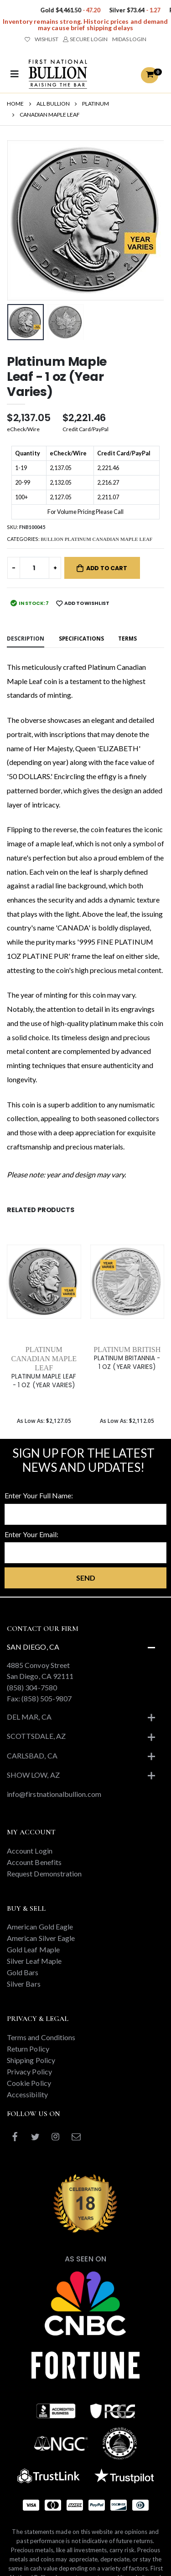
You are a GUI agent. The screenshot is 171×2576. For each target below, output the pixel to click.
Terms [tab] (127, 638)
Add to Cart (106, 568)
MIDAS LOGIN (129, 39)
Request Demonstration (44, 1873)
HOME (15, 103)
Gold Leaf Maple (33, 1949)
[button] (149, 75)
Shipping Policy (31, 2060)
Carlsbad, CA (32, 1755)
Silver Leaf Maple (34, 1960)
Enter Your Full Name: (39, 1495)
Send (85, 1577)
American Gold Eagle (40, 1926)
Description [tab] (25, 638)
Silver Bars (24, 1983)
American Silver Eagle (41, 1938)
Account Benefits (34, 1862)
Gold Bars (23, 1972)
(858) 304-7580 (32, 1687)
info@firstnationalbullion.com (54, 1794)
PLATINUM (95, 103)
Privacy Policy (29, 2071)
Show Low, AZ (33, 1774)
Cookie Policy (29, 2083)
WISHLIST (41, 39)
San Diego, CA (33, 1646)
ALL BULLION (53, 103)
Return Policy (28, 2048)
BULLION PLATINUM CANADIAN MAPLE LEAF (96, 539)
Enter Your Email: (31, 1534)
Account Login (29, 1850)
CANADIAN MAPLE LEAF (50, 114)
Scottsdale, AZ (36, 1736)
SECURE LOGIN (85, 39)
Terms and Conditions (41, 2037)
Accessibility (27, 2094)
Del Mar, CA (29, 1716)
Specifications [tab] (81, 638)
